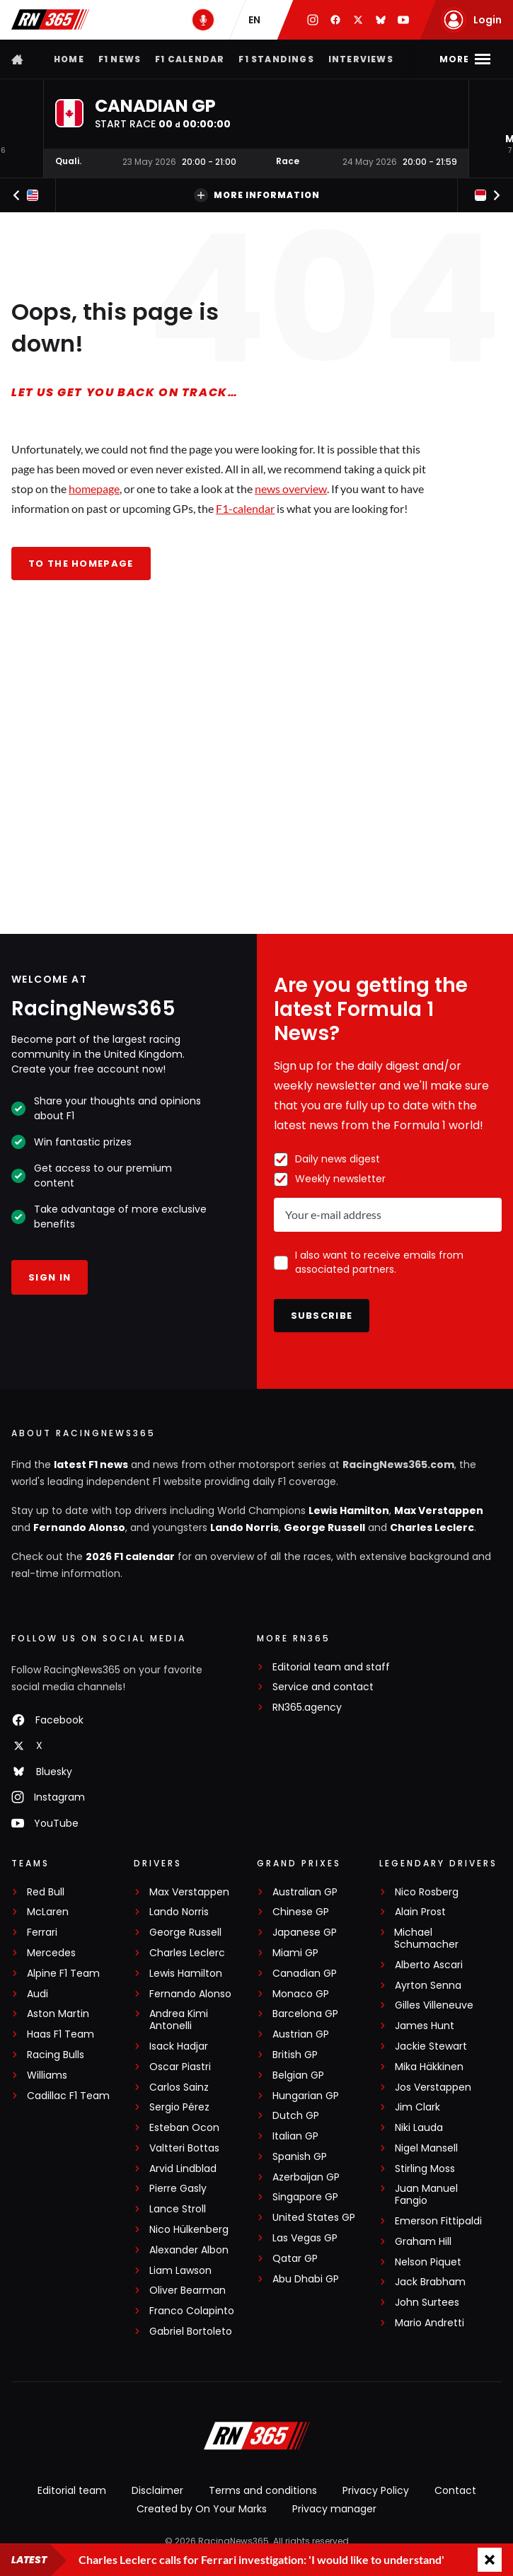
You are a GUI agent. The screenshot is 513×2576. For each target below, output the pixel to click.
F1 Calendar (189, 59)
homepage (94, 488)
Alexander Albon (189, 2250)
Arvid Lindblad (183, 2169)
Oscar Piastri (180, 2067)
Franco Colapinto (191, 2311)
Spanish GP (299, 2157)
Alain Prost (420, 1912)
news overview (291, 488)
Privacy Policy (375, 2490)
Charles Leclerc (432, 1527)
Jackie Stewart (431, 2046)
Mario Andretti (429, 2323)
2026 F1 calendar (130, 1556)
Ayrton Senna (428, 1986)
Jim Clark (417, 2107)
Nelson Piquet (428, 2262)
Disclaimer (157, 2490)
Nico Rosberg (427, 1892)
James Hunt (424, 2026)
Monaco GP (300, 1994)
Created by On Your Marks (202, 2509)
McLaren (48, 1912)
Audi (37, 1994)
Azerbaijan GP (306, 2177)
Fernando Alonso (79, 1527)
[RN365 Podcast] (203, 20)
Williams (47, 2075)
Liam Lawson (180, 2271)
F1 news (119, 59)
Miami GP (295, 1953)
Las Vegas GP (305, 2238)
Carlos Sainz (179, 2087)
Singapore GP (305, 2197)
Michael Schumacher (426, 1939)
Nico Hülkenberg (189, 2230)
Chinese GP (300, 1912)
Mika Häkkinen (429, 2067)
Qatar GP (295, 2259)
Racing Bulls (55, 2055)
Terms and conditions (263, 2490)
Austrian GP (300, 2034)
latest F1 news (91, 1464)
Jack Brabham (430, 2282)
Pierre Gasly (178, 2189)
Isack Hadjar (178, 2046)
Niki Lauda (419, 2128)
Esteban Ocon (184, 2128)
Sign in (49, 1277)
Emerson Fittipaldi (438, 2221)
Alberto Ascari (429, 1965)
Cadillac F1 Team (68, 2096)
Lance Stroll (177, 2209)
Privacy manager (334, 2509)
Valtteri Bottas (184, 2148)
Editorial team (72, 2490)
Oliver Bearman (187, 2291)
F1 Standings (275, 59)
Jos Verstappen (433, 2087)
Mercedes (51, 1953)
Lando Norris (244, 1527)
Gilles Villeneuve (434, 2005)
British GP (295, 2055)
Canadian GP (304, 1974)
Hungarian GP (305, 2096)
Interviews (360, 59)
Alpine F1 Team (63, 1974)
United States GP (313, 2218)
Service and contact (323, 1687)
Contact (455, 2490)
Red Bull (45, 1892)
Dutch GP (295, 2116)
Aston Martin (58, 2014)
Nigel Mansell (426, 2148)
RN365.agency (307, 1708)
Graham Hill (423, 2242)
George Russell (324, 1527)
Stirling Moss (425, 2169)
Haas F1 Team (60, 2034)
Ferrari (42, 1933)
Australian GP (305, 1892)
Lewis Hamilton (349, 1510)
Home (69, 59)
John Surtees (427, 2303)
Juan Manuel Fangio (426, 2195)
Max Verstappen (438, 1510)
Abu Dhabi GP (305, 2279)
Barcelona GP (305, 2014)
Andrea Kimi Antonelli (178, 2020)
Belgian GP (298, 2075)
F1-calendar (245, 508)
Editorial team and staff (331, 1667)
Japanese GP (304, 1933)
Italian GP (295, 2136)
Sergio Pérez (179, 2107)
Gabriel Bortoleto (190, 2332)
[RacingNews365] (257, 2437)
